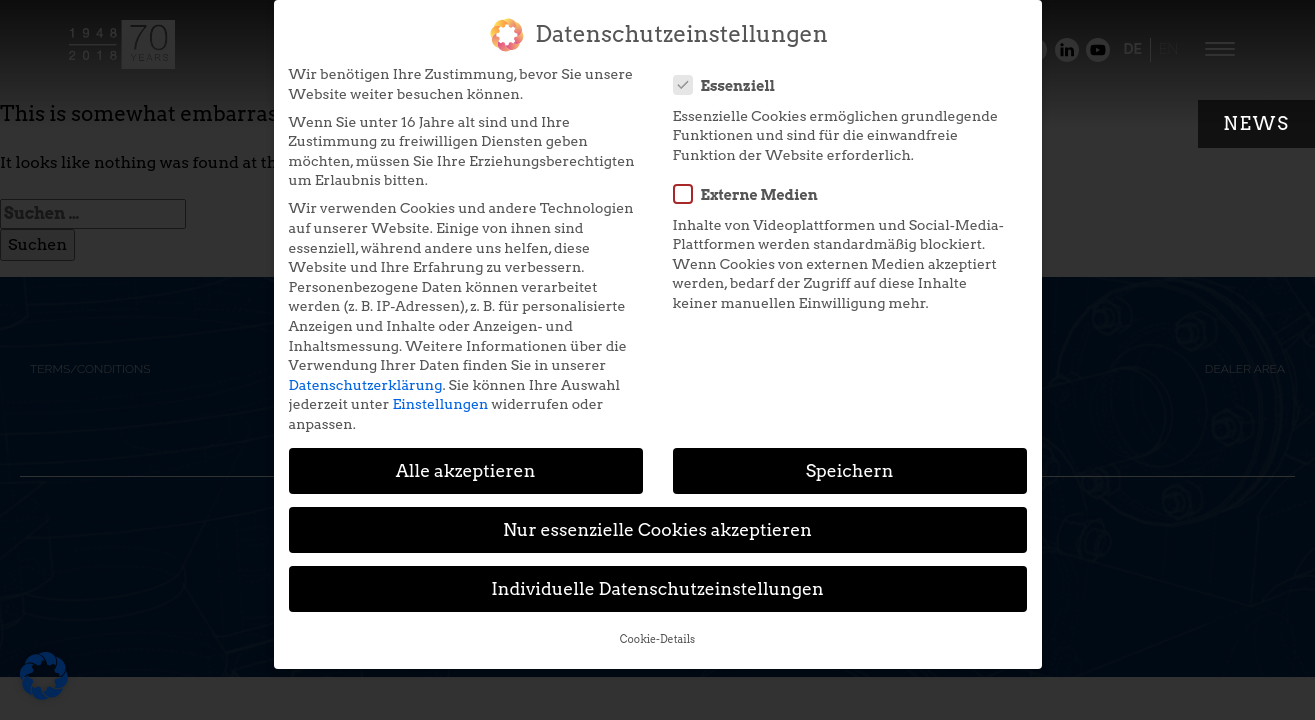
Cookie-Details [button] (657, 628)
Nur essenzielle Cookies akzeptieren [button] (657, 518)
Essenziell (731, 74)
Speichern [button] (850, 459)
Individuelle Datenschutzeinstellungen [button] (657, 577)
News (1256, 123)
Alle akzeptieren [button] (466, 459)
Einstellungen (440, 393)
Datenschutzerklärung (366, 374)
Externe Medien (752, 183)
